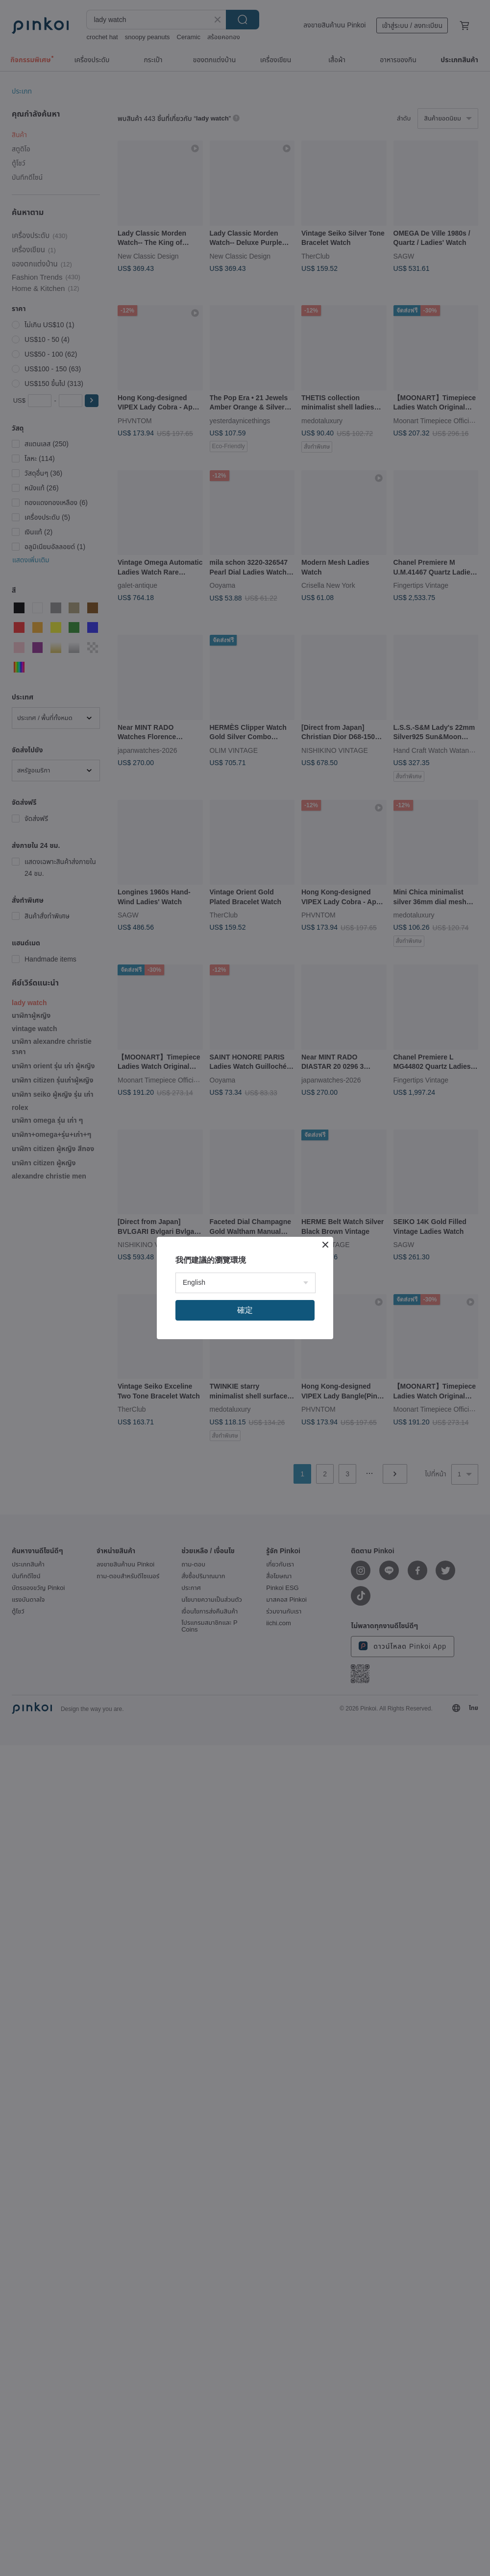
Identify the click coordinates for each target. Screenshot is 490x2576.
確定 (245, 1310)
